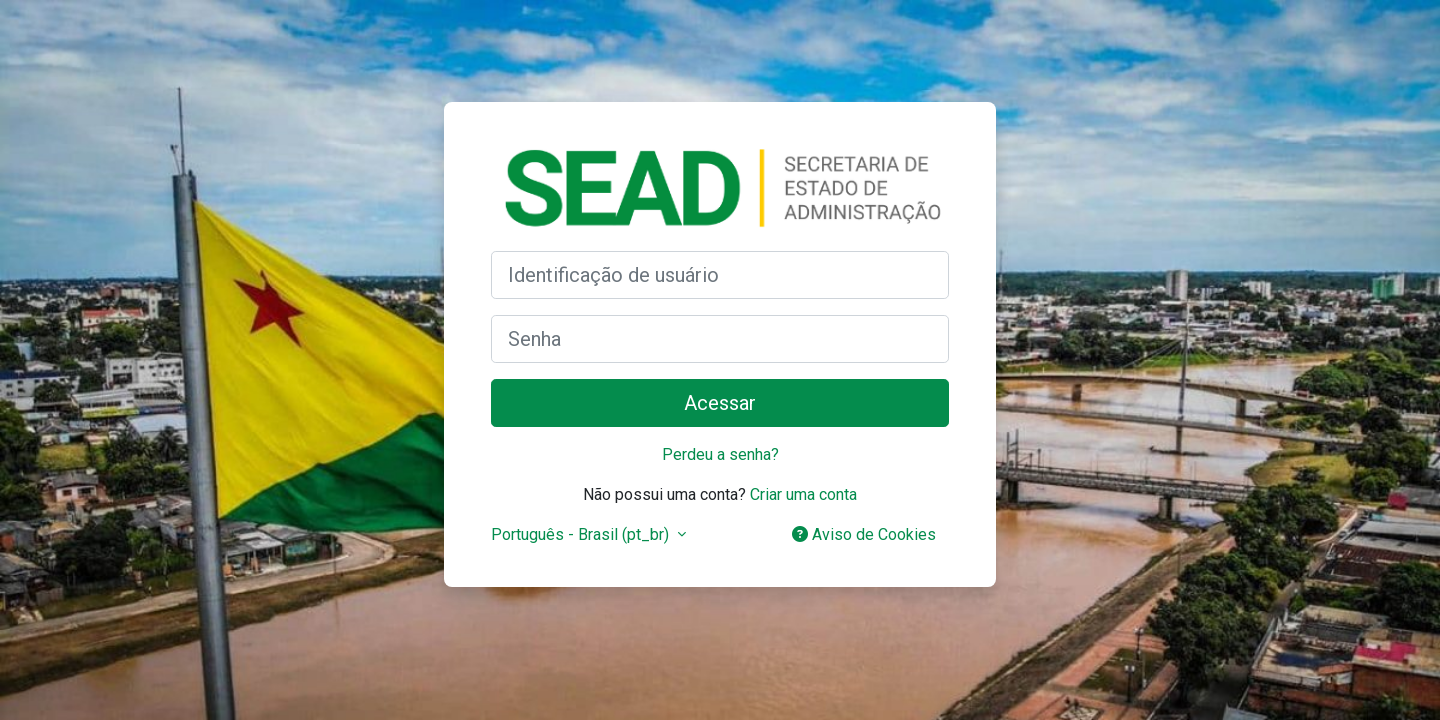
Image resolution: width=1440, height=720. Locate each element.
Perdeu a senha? (720, 454)
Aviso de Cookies (864, 534)
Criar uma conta (803, 494)
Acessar (720, 403)
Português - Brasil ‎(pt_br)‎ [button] (582, 534)
